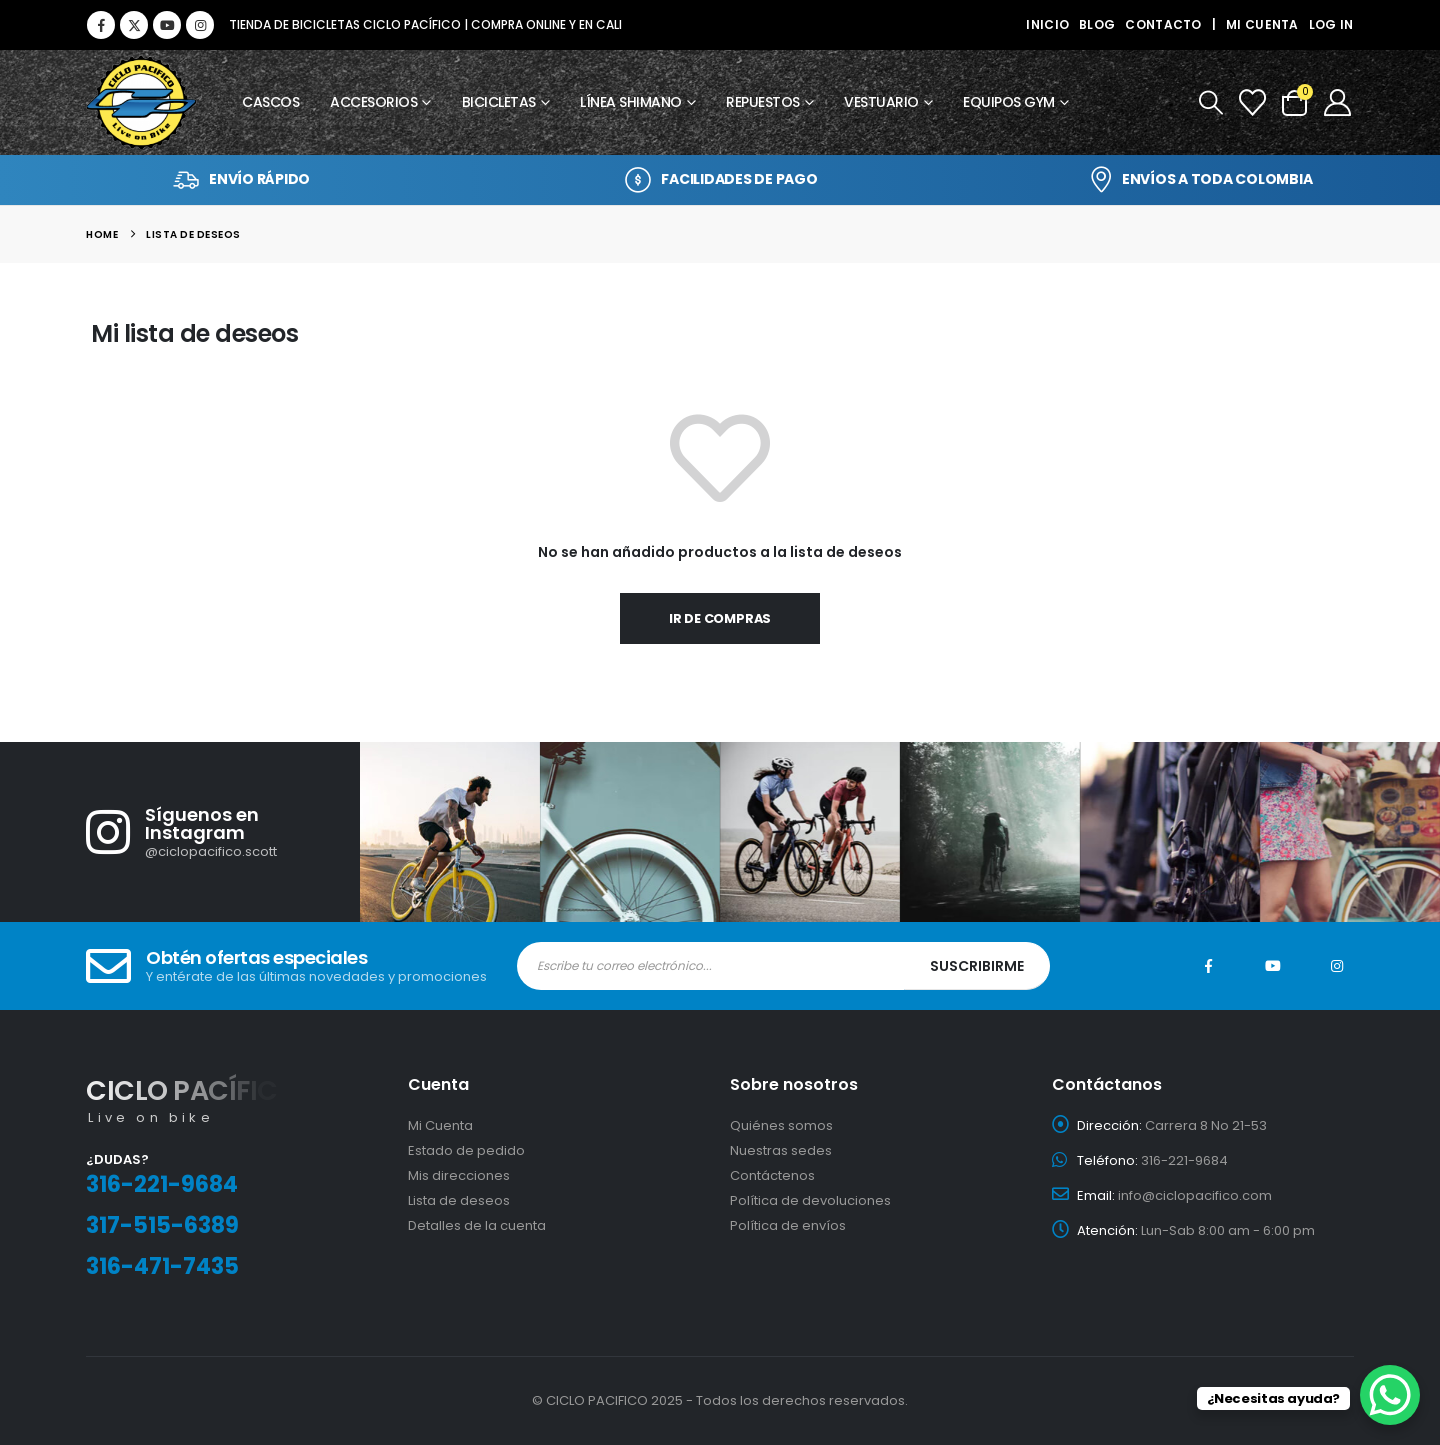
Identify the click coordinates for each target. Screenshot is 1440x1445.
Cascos (270, 102)
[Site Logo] (141, 102)
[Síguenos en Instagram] (223, 832)
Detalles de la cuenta (477, 1225)
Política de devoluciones (810, 1200)
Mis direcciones (459, 1175)
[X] (134, 25)
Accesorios (373, 102)
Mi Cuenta (440, 1125)
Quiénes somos (781, 1125)
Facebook (1209, 966)
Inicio (1047, 24)
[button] (1209, 102)
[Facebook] (101, 25)
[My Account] (1337, 102)
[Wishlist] (1252, 102)
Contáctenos (772, 1175)
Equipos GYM (1009, 102)
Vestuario (881, 102)
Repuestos (763, 102)
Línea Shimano (631, 102)
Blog (1097, 24)
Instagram (1337, 966)
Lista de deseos (459, 1200)
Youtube (1273, 966)
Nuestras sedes (781, 1150)
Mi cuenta (1262, 24)
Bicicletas (499, 102)
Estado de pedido (466, 1150)
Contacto (1163, 24)
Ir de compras (720, 618)
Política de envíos (788, 1225)
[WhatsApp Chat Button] (1390, 1395)
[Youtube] (167, 25)
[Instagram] (200, 25)
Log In (1331, 24)
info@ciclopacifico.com (1195, 1195)
